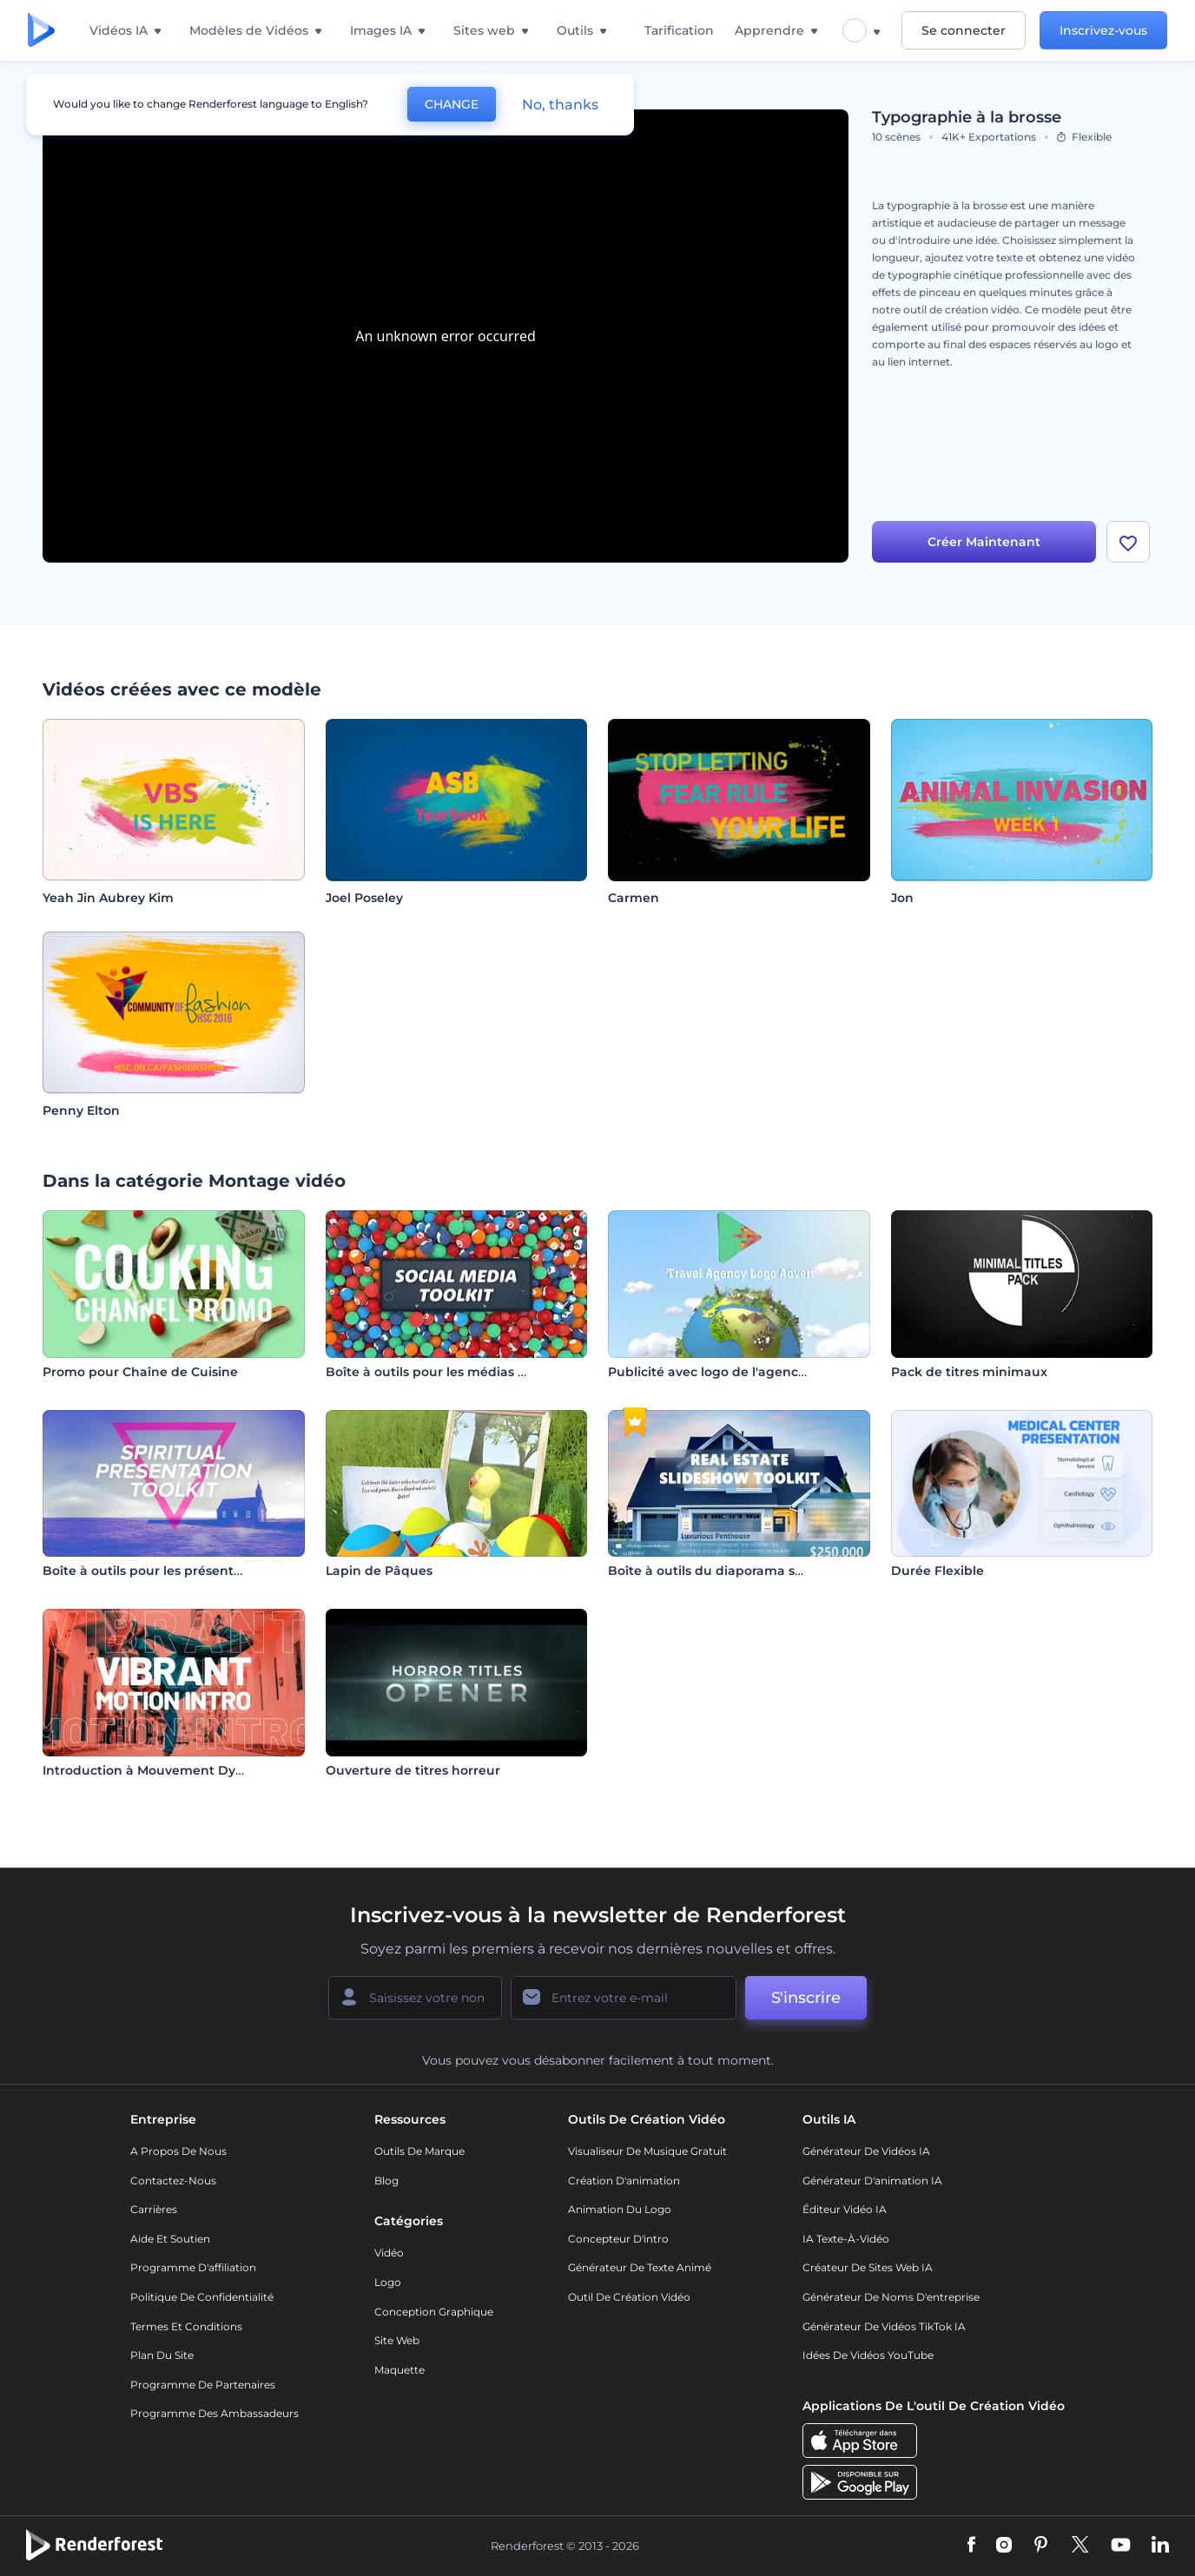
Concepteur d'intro (618, 2238)
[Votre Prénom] (415, 1997)
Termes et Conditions (186, 2326)
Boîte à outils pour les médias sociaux (445, 1372)
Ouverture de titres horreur (413, 1770)
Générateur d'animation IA (872, 2180)
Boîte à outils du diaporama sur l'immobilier (748, 1570)
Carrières (153, 2209)
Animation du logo (619, 2209)
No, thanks (560, 104)
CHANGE (452, 104)
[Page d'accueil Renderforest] (41, 30)
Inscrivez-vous (1103, 30)
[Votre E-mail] (623, 1997)
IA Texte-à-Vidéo (845, 2238)
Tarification (679, 30)
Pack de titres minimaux (969, 1372)
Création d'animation (624, 2180)
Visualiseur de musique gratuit (647, 2151)
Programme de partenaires (202, 2384)
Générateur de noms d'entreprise (891, 2296)
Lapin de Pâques (379, 1570)
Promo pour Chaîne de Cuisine (140, 1372)
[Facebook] (971, 2545)
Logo (387, 2282)
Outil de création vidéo (629, 2296)
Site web (396, 2340)
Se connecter (963, 30)
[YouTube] (1121, 2545)
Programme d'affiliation (193, 2267)
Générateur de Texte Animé (639, 2267)
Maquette (399, 2369)
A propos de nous (178, 2151)
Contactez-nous (173, 2180)
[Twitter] (1080, 2545)
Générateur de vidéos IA (866, 2151)
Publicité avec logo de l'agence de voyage (741, 1372)
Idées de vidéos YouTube (868, 2355)
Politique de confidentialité (202, 2296)
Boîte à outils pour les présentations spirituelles (194, 1570)
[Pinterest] (1041, 2545)
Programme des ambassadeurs (214, 2413)
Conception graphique (433, 2311)
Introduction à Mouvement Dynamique (168, 1770)
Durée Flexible (937, 1570)
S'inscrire (806, 1997)
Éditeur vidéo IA (844, 2209)
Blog (386, 2180)
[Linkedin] (1160, 2545)
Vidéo (389, 2252)
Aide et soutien (170, 2238)
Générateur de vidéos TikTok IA (884, 2326)
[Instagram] (1004, 2545)
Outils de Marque (419, 2151)
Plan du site (162, 2355)
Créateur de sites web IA (867, 2267)
